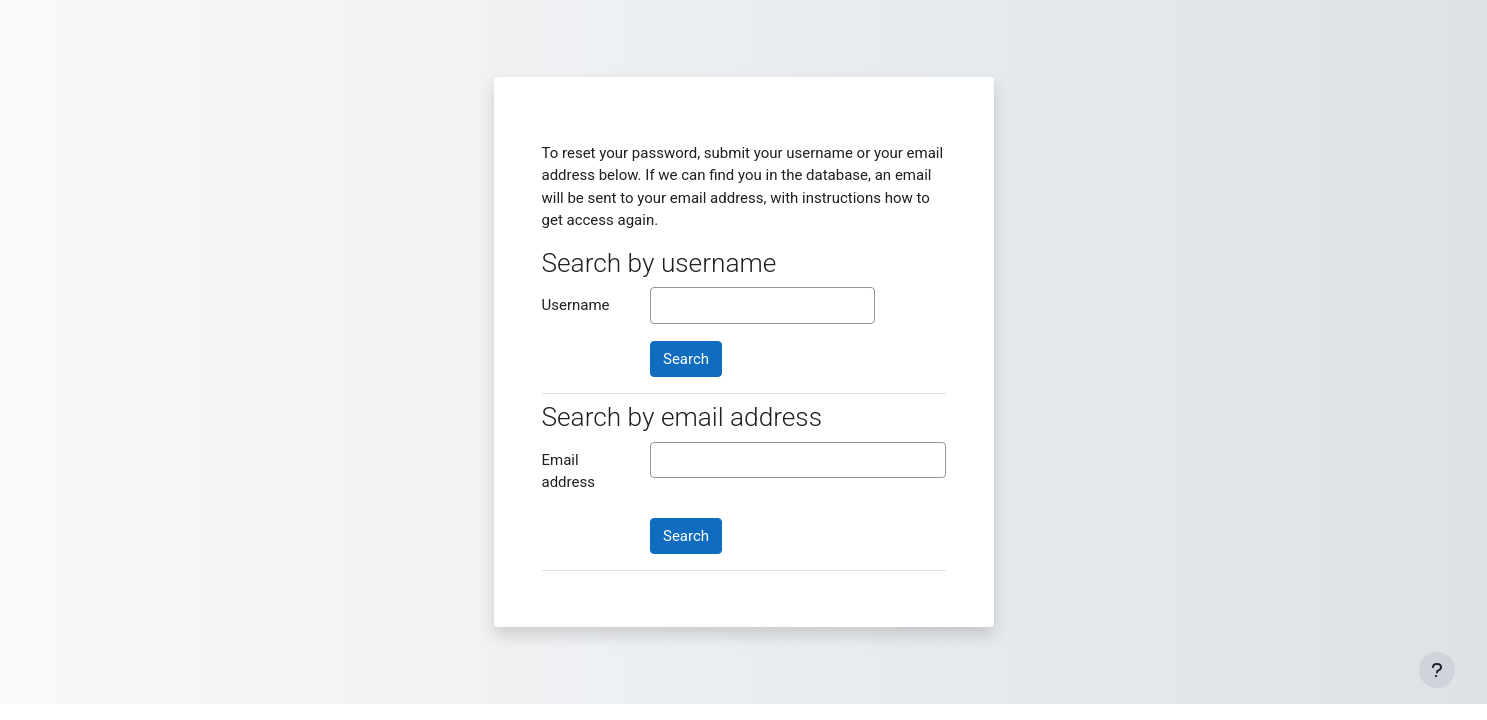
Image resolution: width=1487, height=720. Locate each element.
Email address (568, 471)
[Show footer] (1437, 670)
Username (576, 305)
